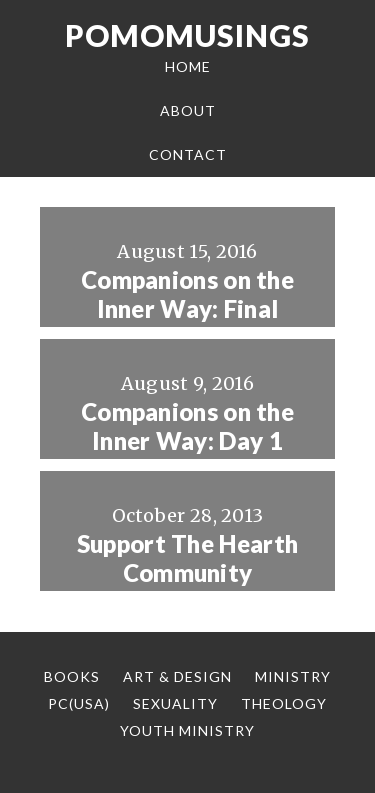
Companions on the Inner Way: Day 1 (187, 426)
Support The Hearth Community (187, 558)
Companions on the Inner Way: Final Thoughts (187, 309)
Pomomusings (187, 35)
